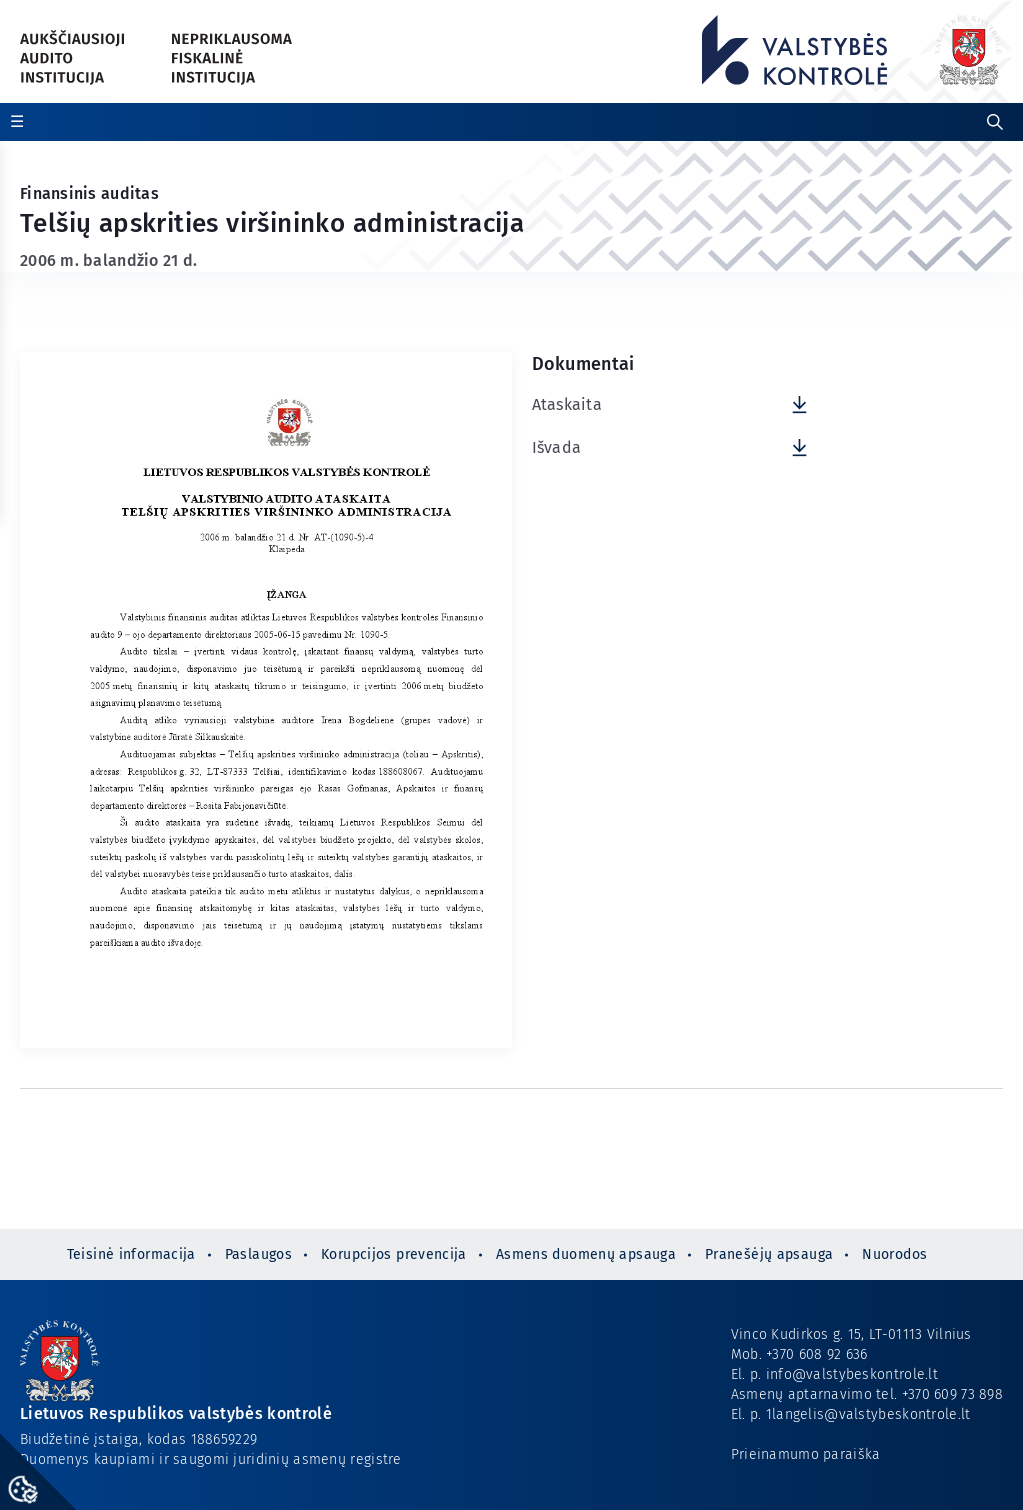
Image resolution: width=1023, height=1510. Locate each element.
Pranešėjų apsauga (769, 1254)
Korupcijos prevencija (394, 1254)
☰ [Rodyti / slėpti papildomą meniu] (17, 121)
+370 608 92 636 (816, 1354)
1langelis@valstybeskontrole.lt (868, 1414)
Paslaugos (258, 1254)
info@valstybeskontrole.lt (852, 1374)
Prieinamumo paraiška (806, 1454)
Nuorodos (894, 1254)
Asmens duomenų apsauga (586, 1254)
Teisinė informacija (131, 1254)
